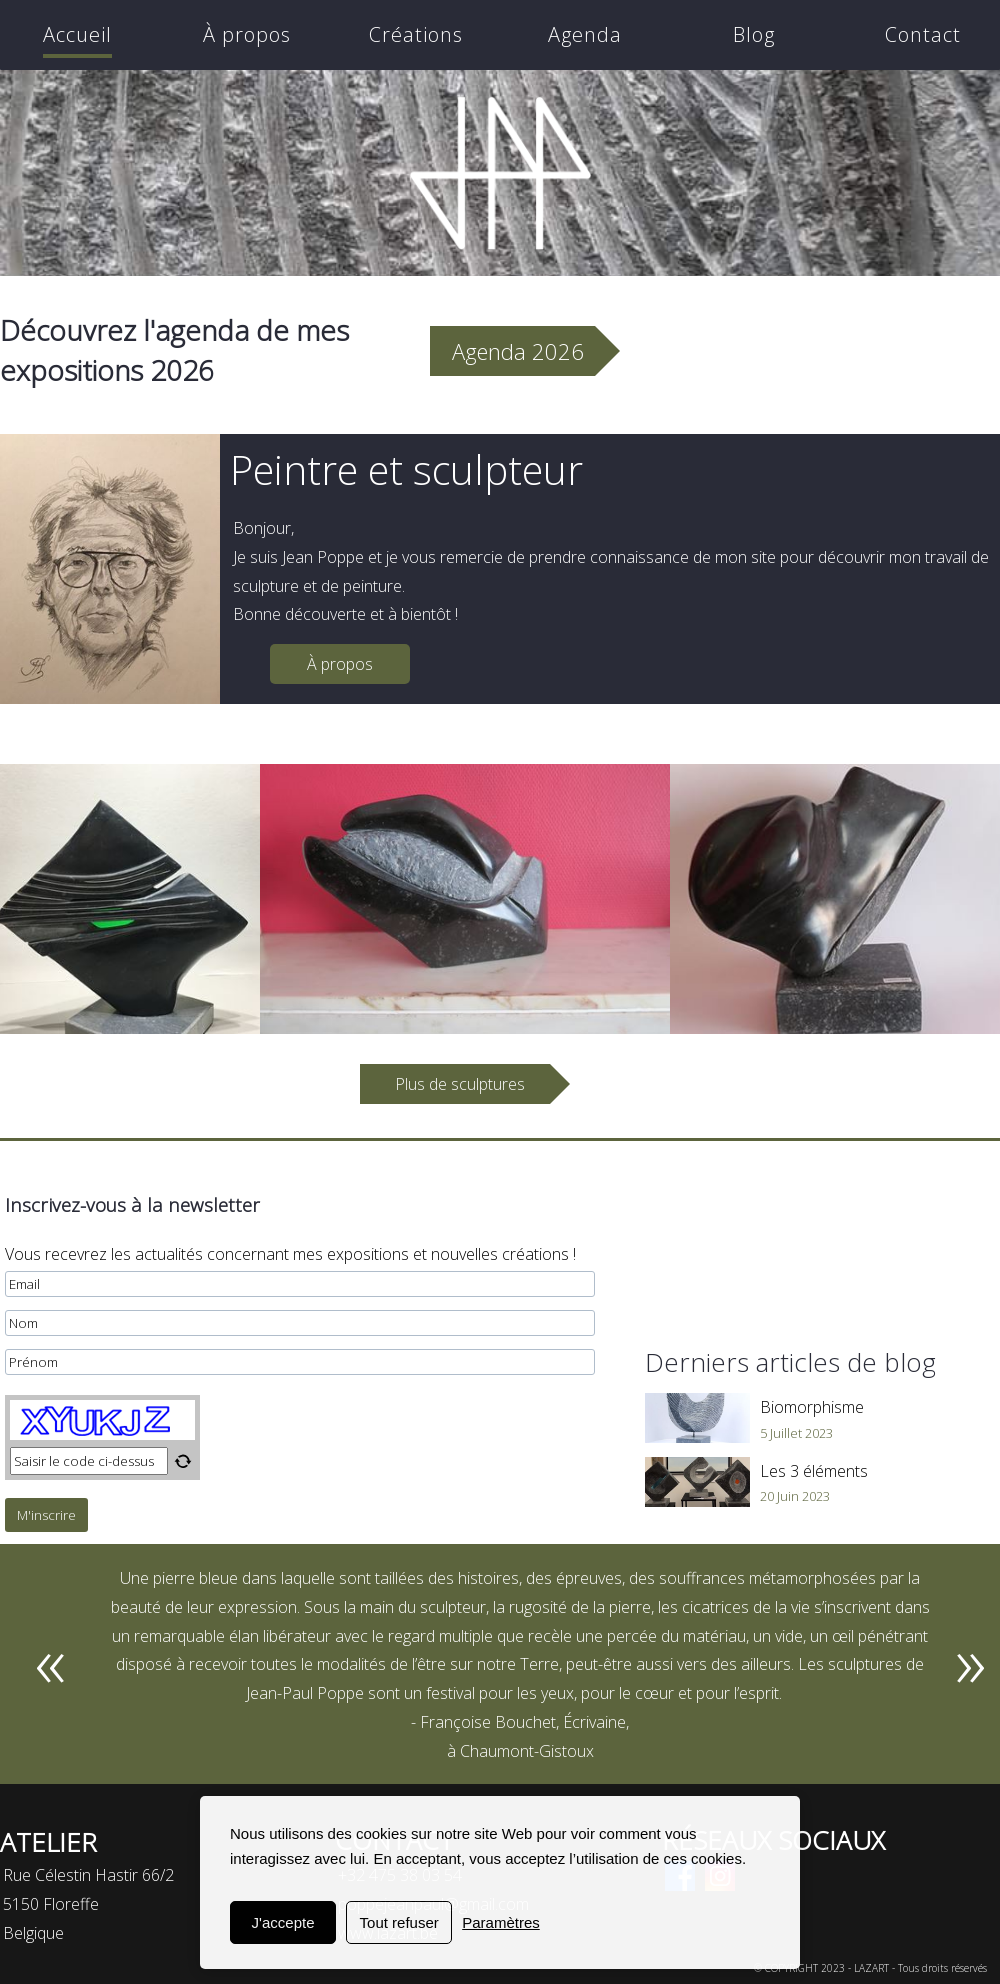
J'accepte (283, 1922)
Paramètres (501, 1922)
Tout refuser (399, 1922)
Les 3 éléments (814, 1471)
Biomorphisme (812, 1407)
